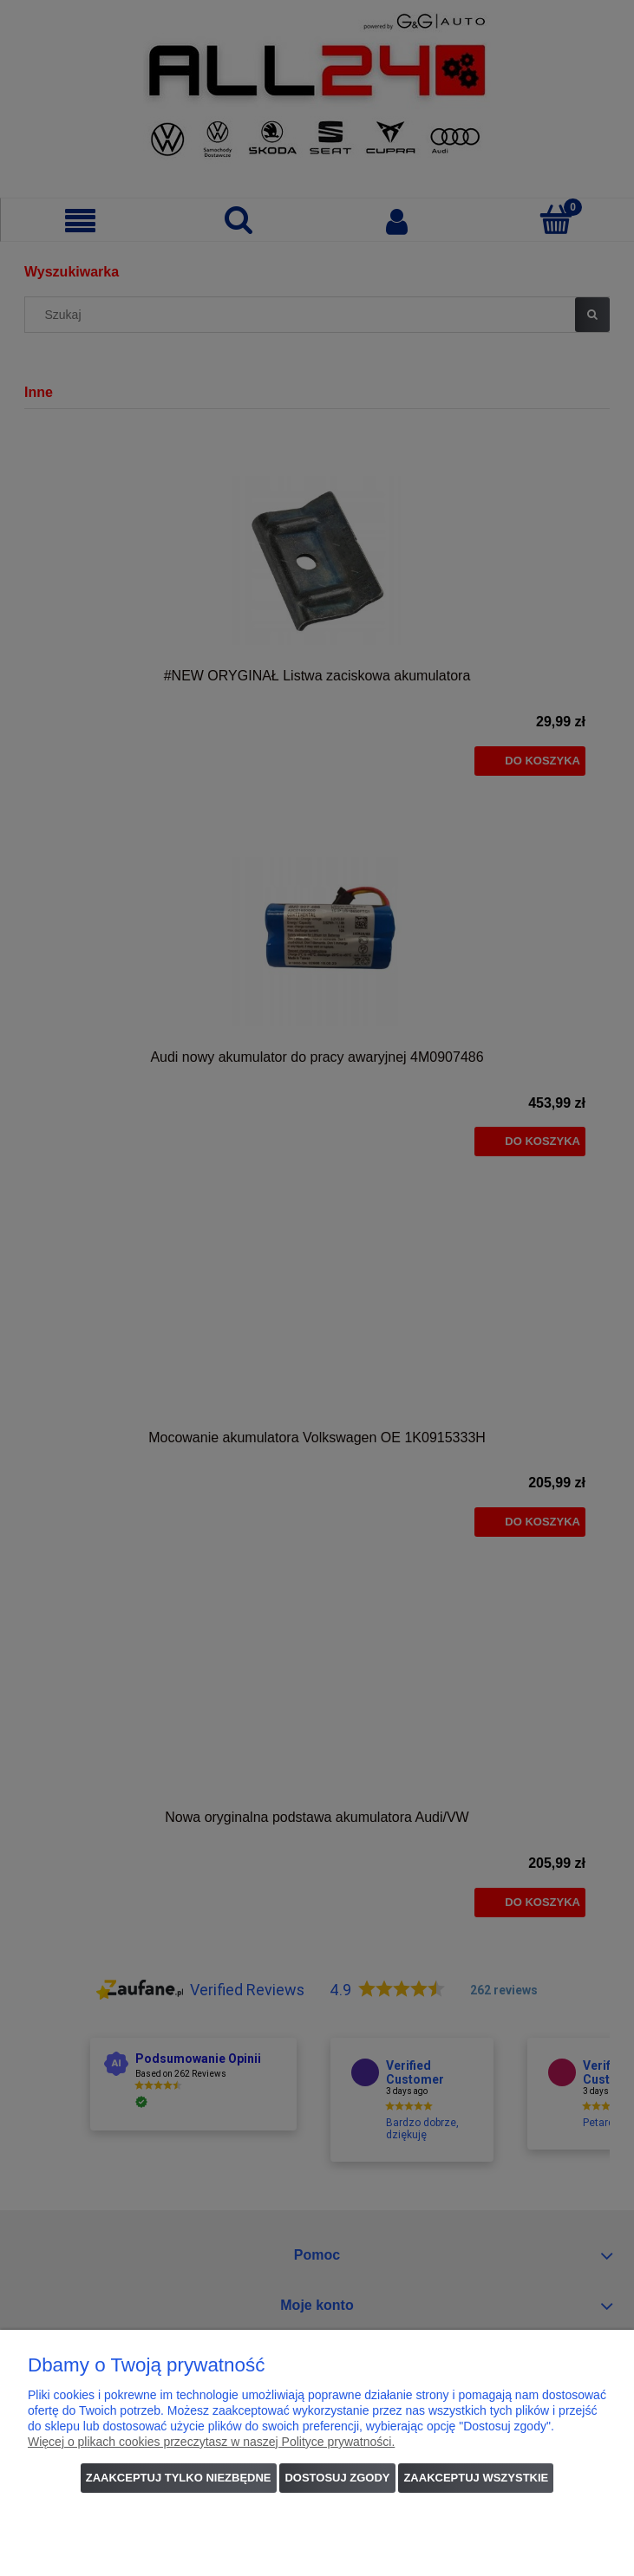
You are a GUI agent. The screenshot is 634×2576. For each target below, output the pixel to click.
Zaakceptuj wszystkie (475, 2477)
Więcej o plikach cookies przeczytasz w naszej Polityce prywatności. (211, 2442)
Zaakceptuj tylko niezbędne (178, 2477)
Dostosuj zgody (336, 2477)
